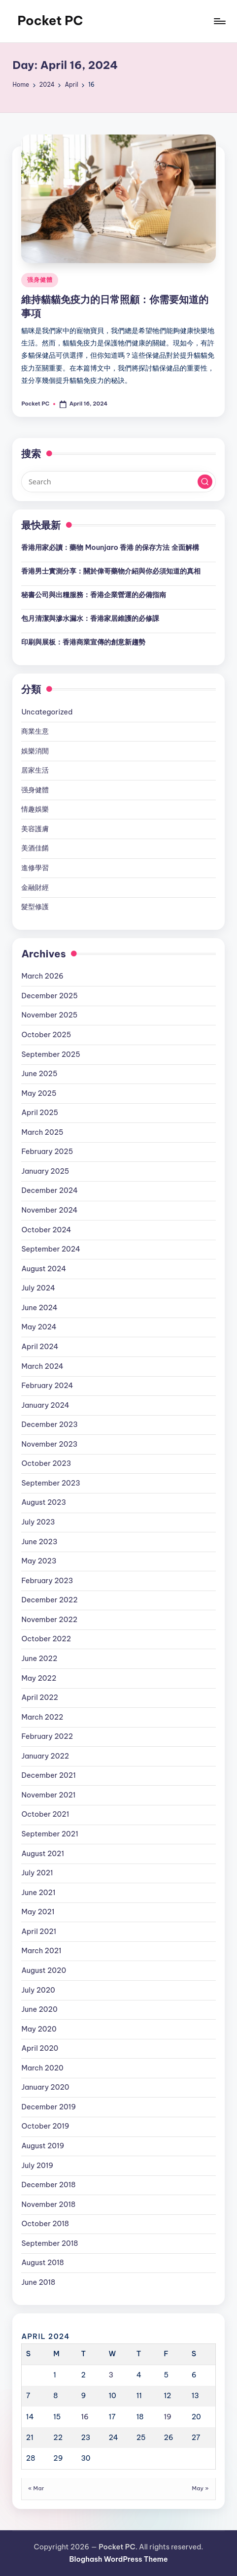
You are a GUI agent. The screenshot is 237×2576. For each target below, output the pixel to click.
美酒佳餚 (35, 848)
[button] (205, 482)
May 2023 (38, 1561)
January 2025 (45, 1171)
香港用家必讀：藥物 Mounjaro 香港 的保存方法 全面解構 (110, 547)
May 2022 (38, 1678)
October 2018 (45, 2223)
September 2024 (50, 1249)
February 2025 (47, 1151)
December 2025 (49, 995)
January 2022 (45, 1756)
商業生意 (35, 731)
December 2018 (48, 2184)
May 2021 (37, 1911)
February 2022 (47, 1736)
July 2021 (37, 1872)
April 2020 (39, 2048)
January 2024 (45, 1405)
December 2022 (49, 1599)
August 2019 (42, 2145)
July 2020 (38, 1990)
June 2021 (38, 1892)
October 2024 (46, 1229)
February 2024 (47, 1385)
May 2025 (38, 1093)
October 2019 (45, 2126)
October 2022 (46, 1638)
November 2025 (49, 1015)
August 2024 (43, 1268)
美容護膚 (35, 828)
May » (200, 2488)
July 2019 (37, 2165)
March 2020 (42, 2068)
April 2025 (39, 1112)
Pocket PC (50, 21)
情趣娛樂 (35, 809)
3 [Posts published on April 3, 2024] (111, 2375)
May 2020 (38, 2029)
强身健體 (39, 279)
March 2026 (42, 976)
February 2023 (47, 1580)
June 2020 (39, 2009)
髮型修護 (35, 906)
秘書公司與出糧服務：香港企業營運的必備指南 (93, 594)
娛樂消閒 (35, 750)
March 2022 (42, 1717)
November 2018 (48, 2204)
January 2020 (45, 2087)
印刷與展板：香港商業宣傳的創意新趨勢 (83, 642)
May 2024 (38, 1326)
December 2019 (48, 2106)
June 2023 (39, 1541)
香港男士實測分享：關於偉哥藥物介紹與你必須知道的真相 (111, 571)
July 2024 (38, 1288)
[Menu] (219, 21)
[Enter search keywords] (118, 481)
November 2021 (48, 1795)
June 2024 (39, 1307)
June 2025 (39, 1073)
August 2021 (42, 1853)
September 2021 (49, 1834)
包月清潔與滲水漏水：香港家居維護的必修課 (90, 618)
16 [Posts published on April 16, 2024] (84, 2416)
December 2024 (49, 1190)
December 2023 (49, 1424)
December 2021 (48, 1775)
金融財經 (35, 887)
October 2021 (45, 1814)
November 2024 (49, 1210)
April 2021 (38, 1931)
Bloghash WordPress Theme (118, 2559)
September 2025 (50, 1054)
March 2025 (42, 1132)
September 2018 (49, 2243)
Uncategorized (46, 712)
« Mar (36, 2488)
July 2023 (38, 1522)
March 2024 (42, 1366)
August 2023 (43, 1502)
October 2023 (46, 1463)
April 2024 (39, 1346)
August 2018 (42, 2262)
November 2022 (49, 1619)
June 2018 (38, 2282)
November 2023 (49, 1444)
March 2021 (41, 1950)
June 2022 (39, 1658)
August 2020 (43, 1970)
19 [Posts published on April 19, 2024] (167, 2416)
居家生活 (35, 770)
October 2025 (46, 1034)
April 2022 (39, 1697)
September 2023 (50, 1483)
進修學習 (35, 867)
